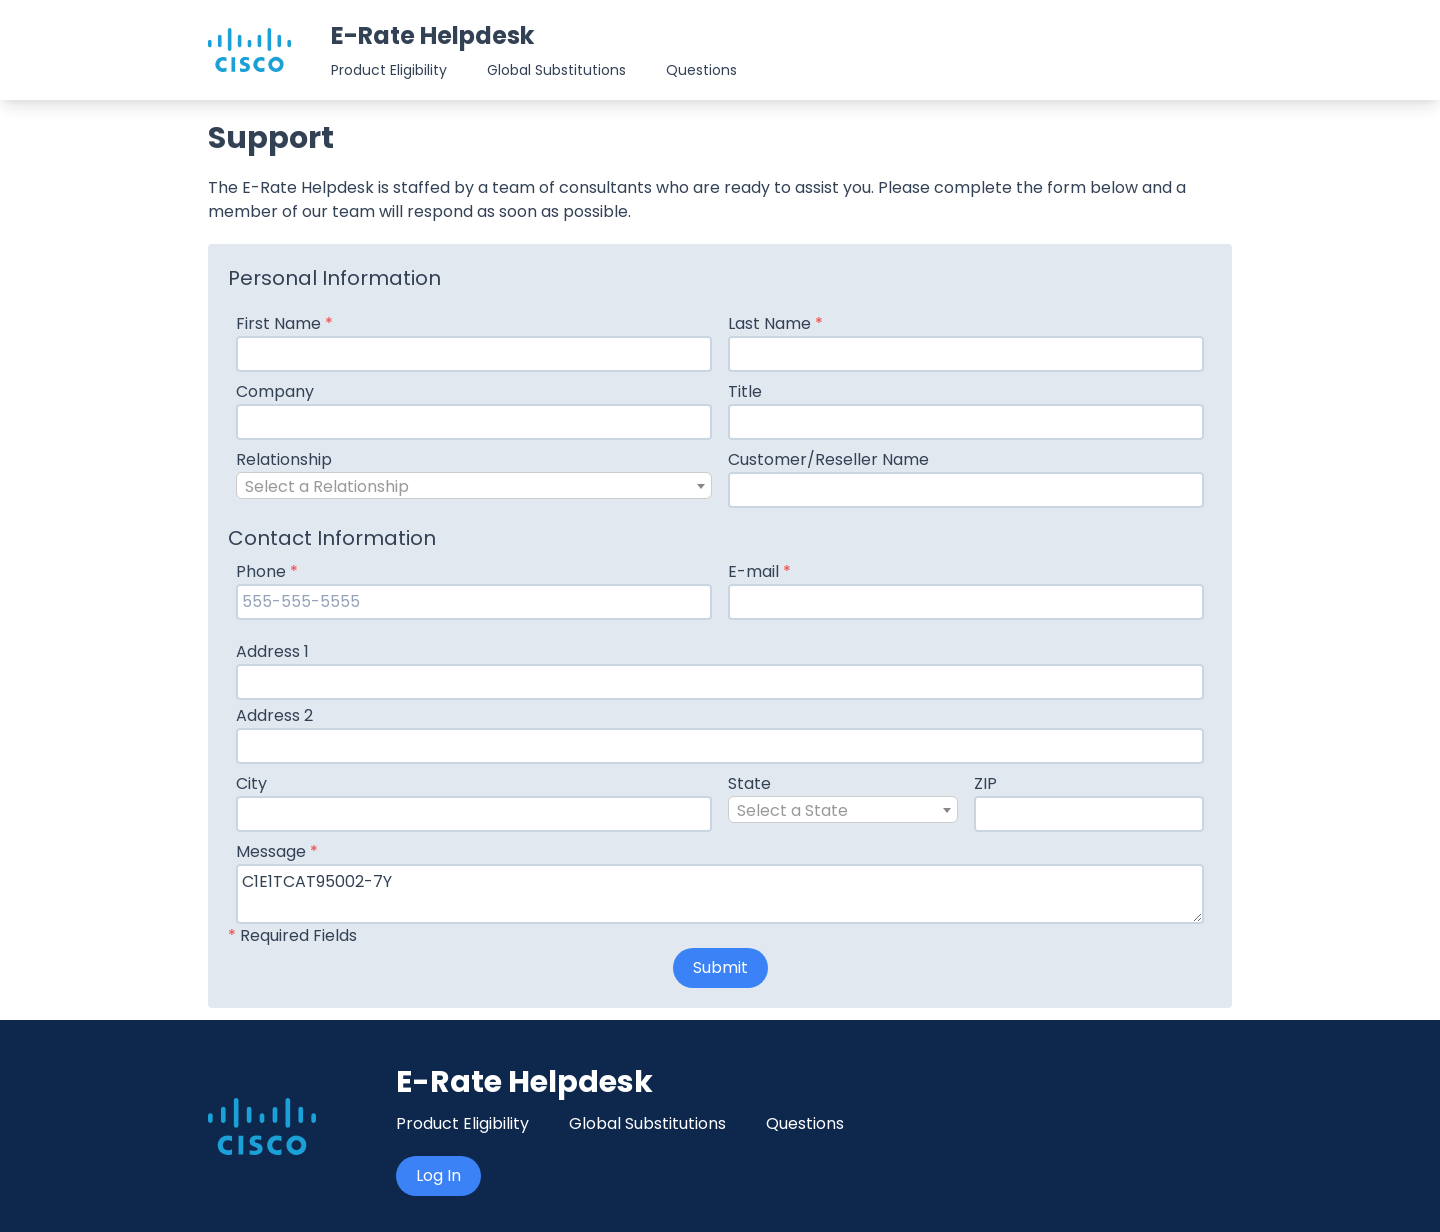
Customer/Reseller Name (828, 459)
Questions (701, 70)
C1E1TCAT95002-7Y (720, 894)
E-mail (759, 571)
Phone (267, 571)
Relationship (284, 459)
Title (745, 391)
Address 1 (272, 651)
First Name (284, 323)
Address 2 (274, 715)
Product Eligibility (389, 70)
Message (277, 851)
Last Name (775, 323)
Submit (720, 967)
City (251, 783)
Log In (438, 1175)
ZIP (985, 783)
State (749, 783)
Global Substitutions (556, 70)
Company (275, 391)
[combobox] (474, 485)
